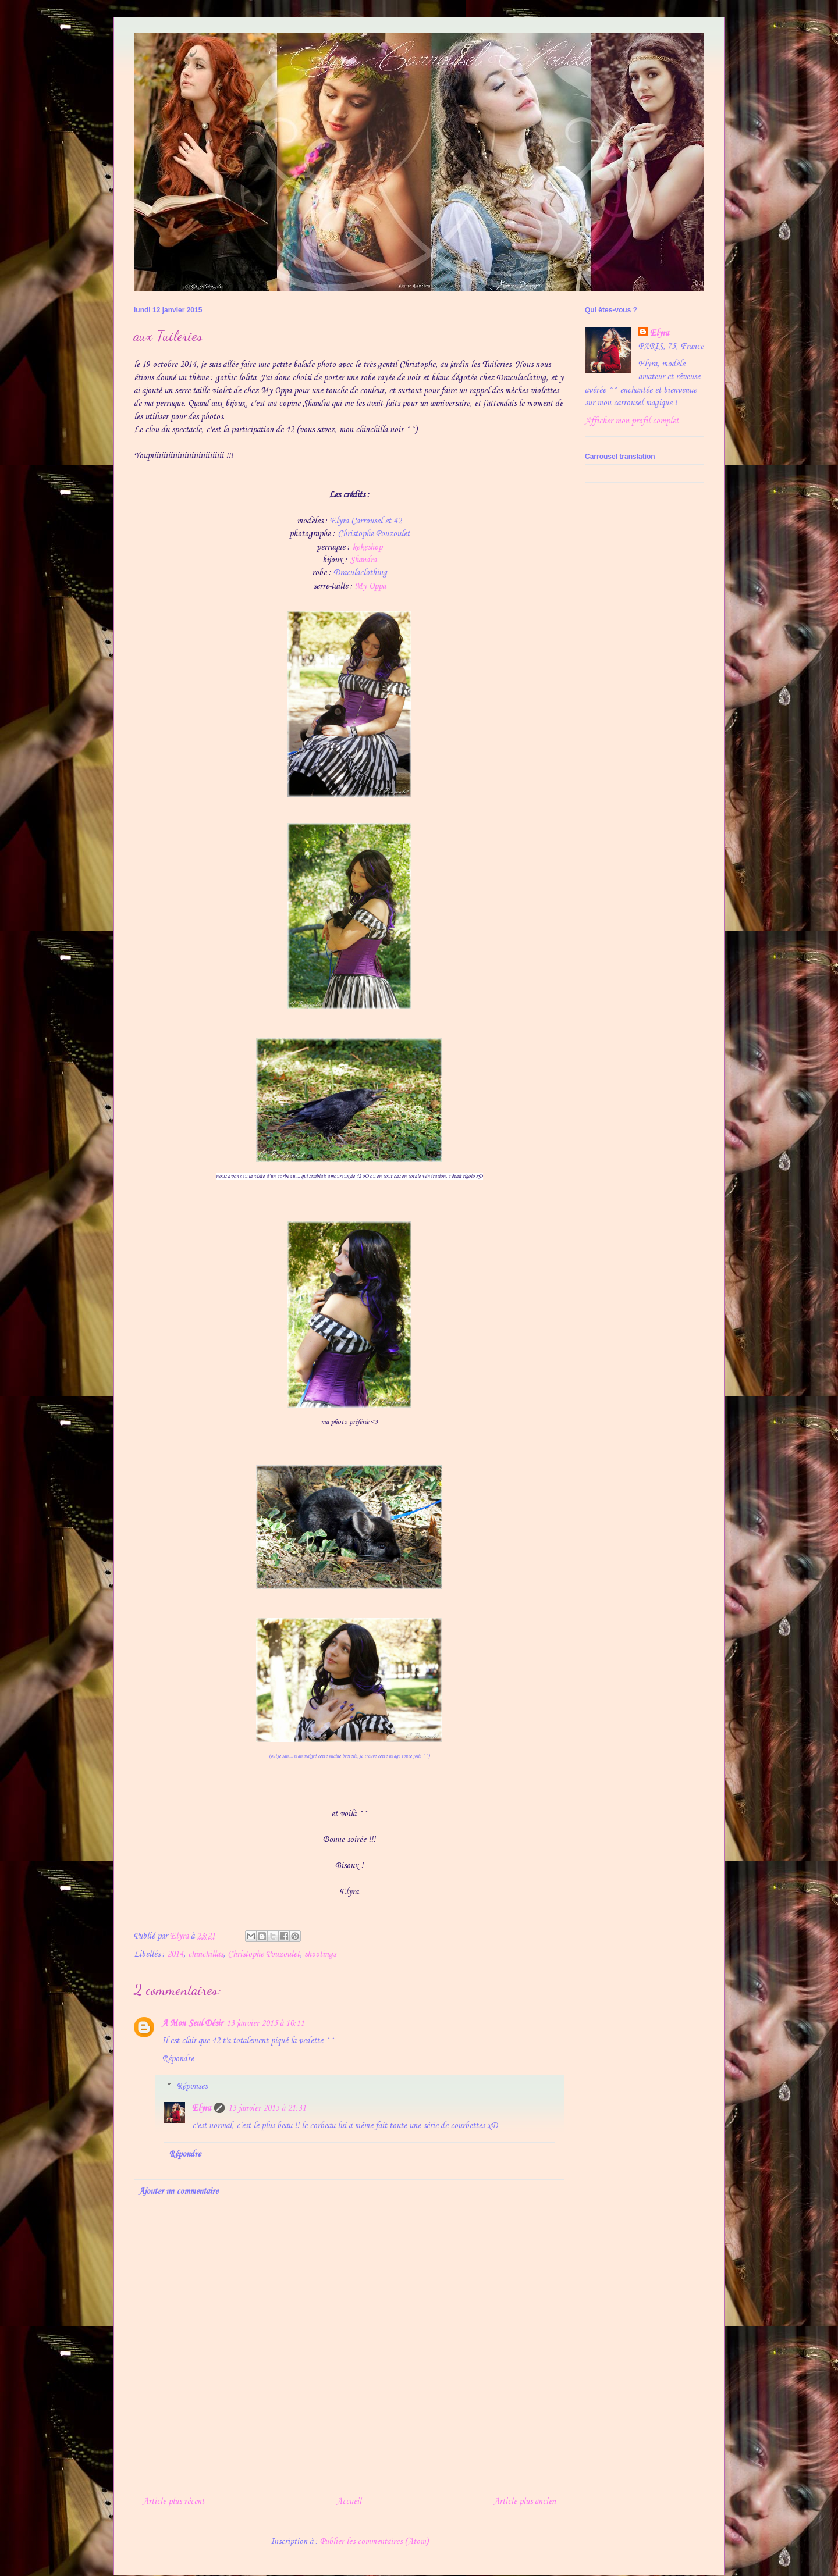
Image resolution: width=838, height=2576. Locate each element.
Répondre (178, 2059)
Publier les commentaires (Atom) (374, 2541)
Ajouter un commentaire (178, 2191)
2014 (175, 1954)
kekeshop (367, 547)
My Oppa (370, 586)
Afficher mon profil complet (632, 421)
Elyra (201, 2108)
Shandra (363, 560)
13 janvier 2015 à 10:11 (265, 2023)
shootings (320, 1954)
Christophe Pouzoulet (264, 1954)
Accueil (348, 2501)
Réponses (191, 2086)
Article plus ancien (524, 2501)
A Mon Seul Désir (192, 2023)
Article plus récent (173, 2501)
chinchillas (205, 1954)
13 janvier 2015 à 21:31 (267, 2108)
